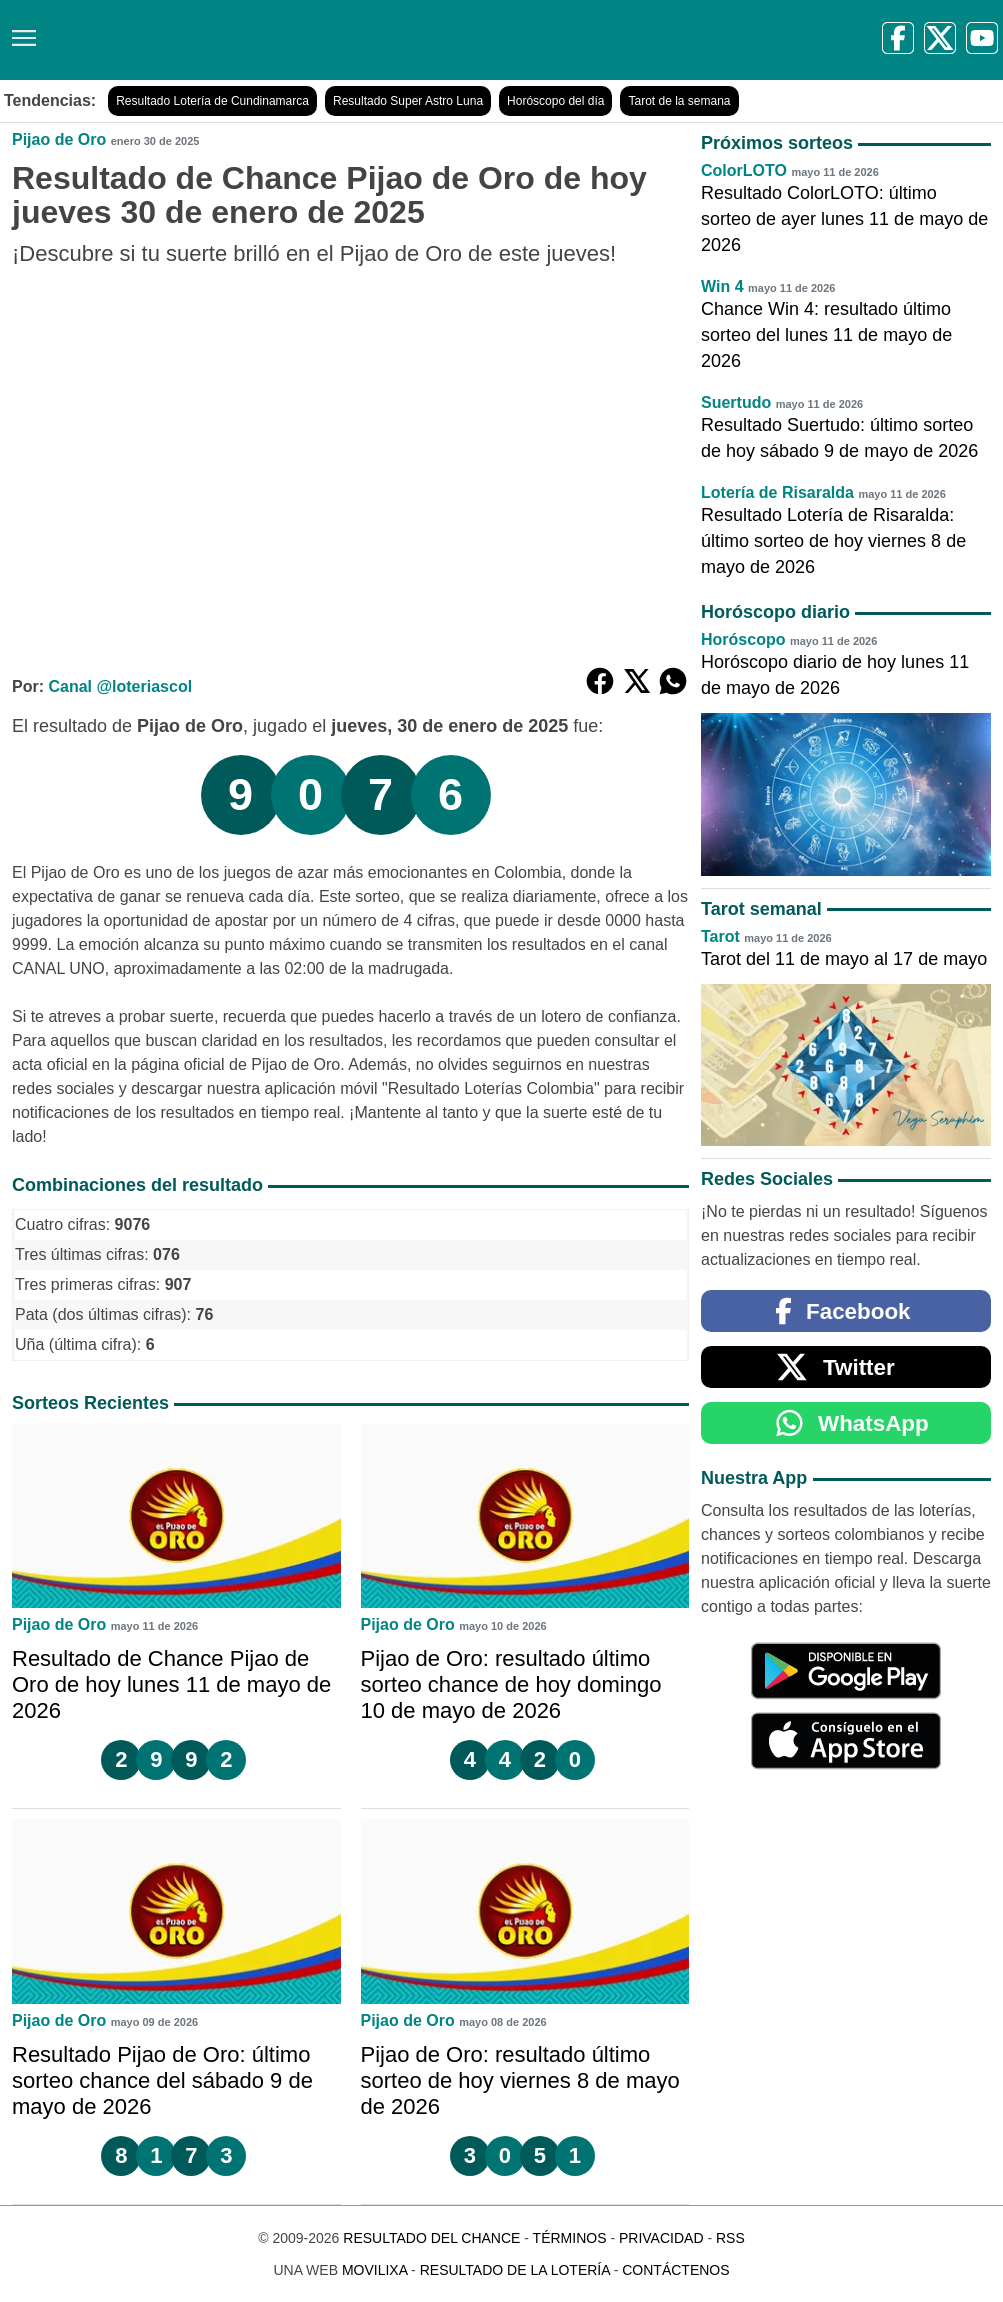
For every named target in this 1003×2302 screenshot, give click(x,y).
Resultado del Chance (431, 2238)
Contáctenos (675, 2270)
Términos (570, 2238)
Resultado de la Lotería (515, 2270)
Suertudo (736, 402)
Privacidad (661, 2238)
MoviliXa (374, 2270)
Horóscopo (743, 639)
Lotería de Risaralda (777, 492)
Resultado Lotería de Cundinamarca (212, 101)
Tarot (720, 936)
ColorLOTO (744, 170)
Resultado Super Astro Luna (408, 101)
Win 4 (722, 286)
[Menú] (20, 30)
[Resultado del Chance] (289, 40)
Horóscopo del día (555, 101)
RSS (730, 2238)
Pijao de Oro (59, 139)
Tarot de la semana (679, 101)
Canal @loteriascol (120, 686)
